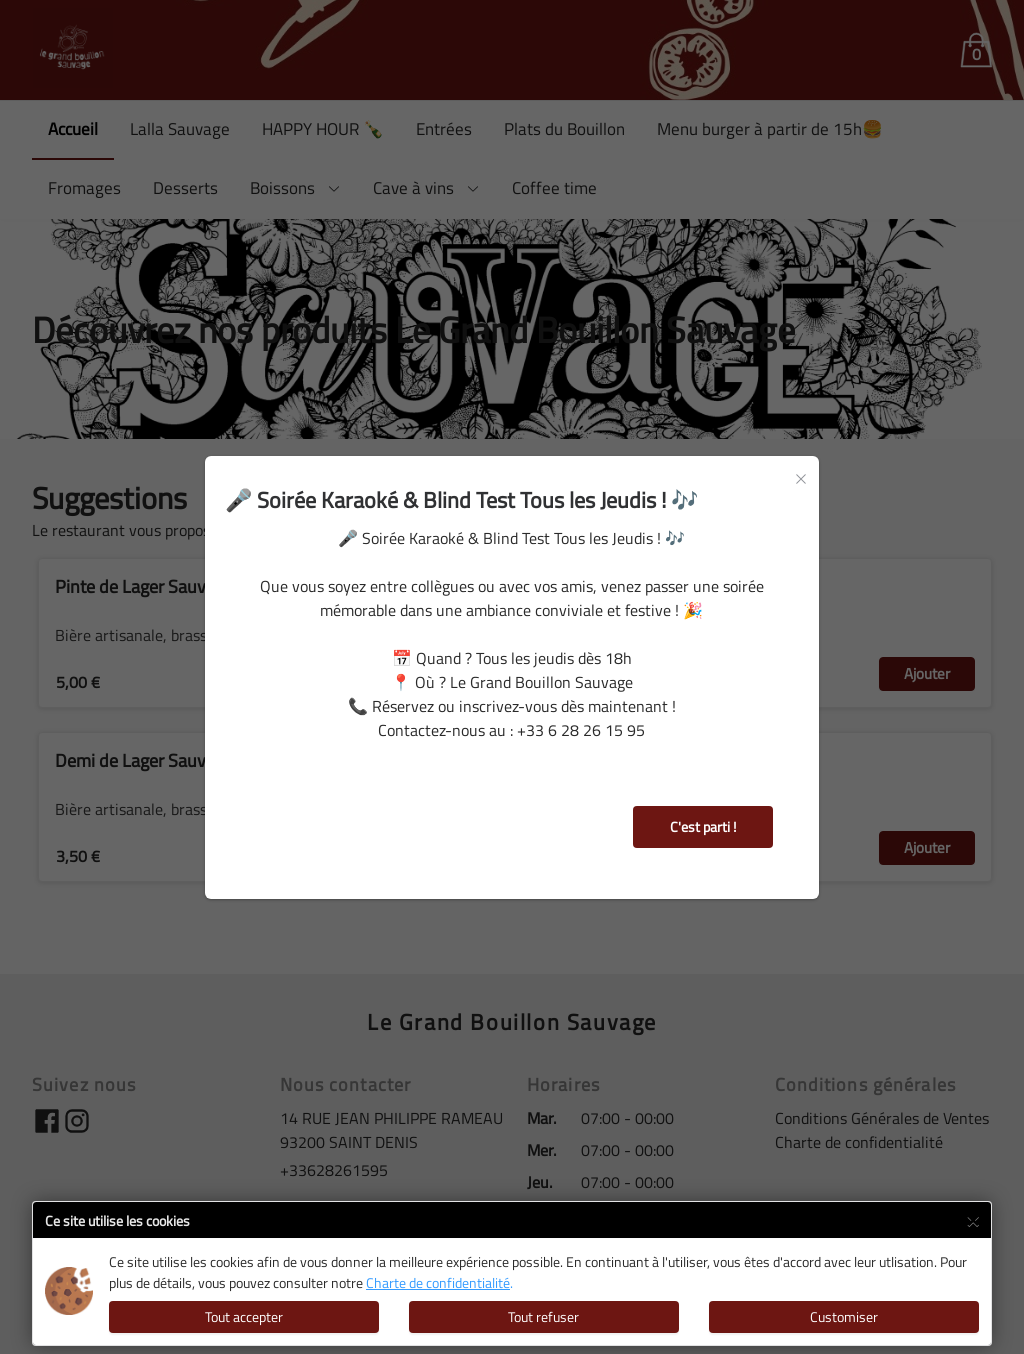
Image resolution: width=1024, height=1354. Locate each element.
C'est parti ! (703, 826)
